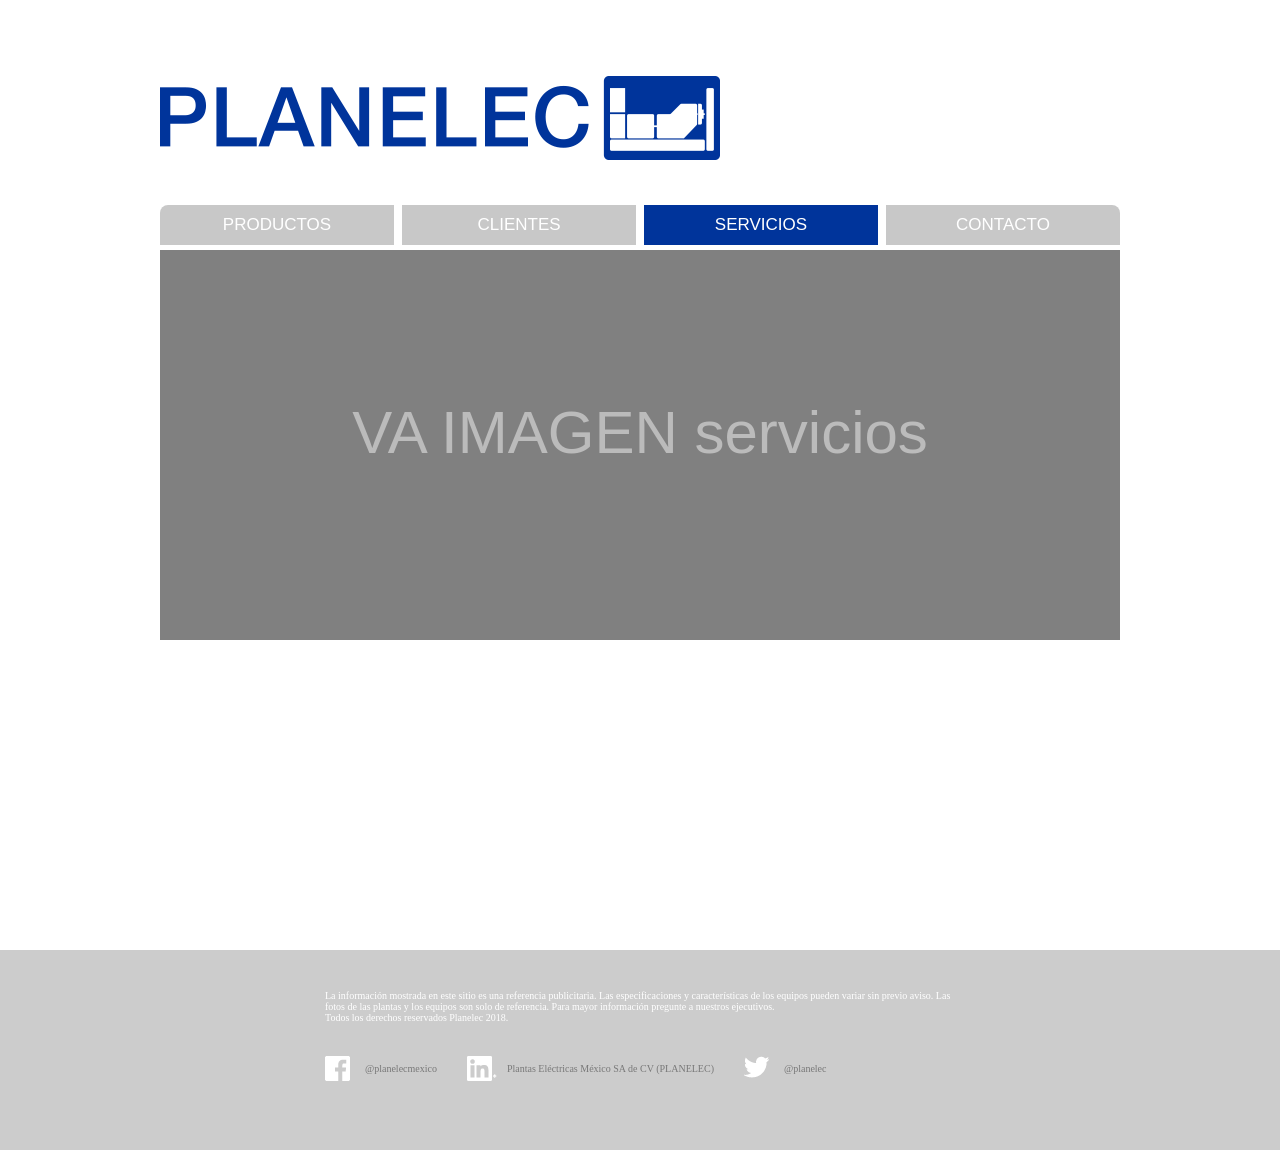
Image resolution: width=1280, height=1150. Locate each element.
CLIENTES (518, 224)
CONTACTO (1003, 224)
